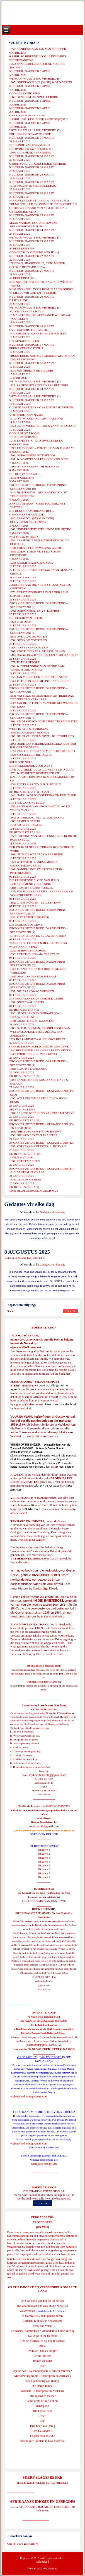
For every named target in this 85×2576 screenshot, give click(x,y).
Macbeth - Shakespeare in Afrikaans (42, 2391)
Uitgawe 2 (44, 1853)
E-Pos (42, 1258)
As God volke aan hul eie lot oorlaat (42, 2300)
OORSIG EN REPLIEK (44, 1834)
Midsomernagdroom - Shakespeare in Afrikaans (42, 2376)
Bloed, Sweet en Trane (49, 1654)
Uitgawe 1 (44, 1849)
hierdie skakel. (67, 1369)
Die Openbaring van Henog (42, 2381)
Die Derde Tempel (42, 2386)
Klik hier (12, 2259)
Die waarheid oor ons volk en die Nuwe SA (42, 2305)
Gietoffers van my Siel (44, 2163)
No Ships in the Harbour (42, 2335)
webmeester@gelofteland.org (44, 1681)
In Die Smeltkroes (52, 1616)
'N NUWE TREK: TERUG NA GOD (51, 2049)
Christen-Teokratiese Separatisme (42, 2320)
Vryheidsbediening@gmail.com (47, 1775)
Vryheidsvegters (19, 1562)
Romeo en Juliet (42, 2361)
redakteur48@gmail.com (43, 1826)
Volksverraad (27, 2310)
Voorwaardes (50, 2568)
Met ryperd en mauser (42, 2396)
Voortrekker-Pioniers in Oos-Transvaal (42, 2441)
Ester (42, 2366)
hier (67, 1373)
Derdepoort (42, 2406)
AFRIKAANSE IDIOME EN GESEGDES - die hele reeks (47, 2508)
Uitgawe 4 (44, 1861)
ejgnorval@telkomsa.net (25, 1347)
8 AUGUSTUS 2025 (27, 1252)
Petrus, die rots (42, 2356)
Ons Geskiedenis (43, 2431)
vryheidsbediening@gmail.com (28, 2096)
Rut (42, 2421)
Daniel (42, 2346)
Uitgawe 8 (44, 1877)
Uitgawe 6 (44, 1869)
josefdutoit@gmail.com (40, 2044)
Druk (35, 1258)
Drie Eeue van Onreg (42, 2426)
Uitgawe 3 (44, 1857)
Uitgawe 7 (44, 1873)
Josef (42, 2416)
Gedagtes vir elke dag (52, 1212)
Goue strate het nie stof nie (42, 2401)
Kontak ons (34, 2568)
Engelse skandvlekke (42, 2436)
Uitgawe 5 (44, 1865)
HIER (35, 1436)
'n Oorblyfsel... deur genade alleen (42, 2315)
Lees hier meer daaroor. (32, 1539)
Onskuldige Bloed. (46, 1588)
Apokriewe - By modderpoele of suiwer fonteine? (42, 2371)
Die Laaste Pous (42, 2411)
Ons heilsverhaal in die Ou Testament (42, 2341)
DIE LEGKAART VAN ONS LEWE (44, 1901)
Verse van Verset (42, 2325)
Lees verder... (43, 2203)
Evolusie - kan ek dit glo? (42, 2351)
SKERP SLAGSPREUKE (51, 2482)
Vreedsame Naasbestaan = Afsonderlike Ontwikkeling (43, 2330)
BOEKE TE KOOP (44, 2187)
